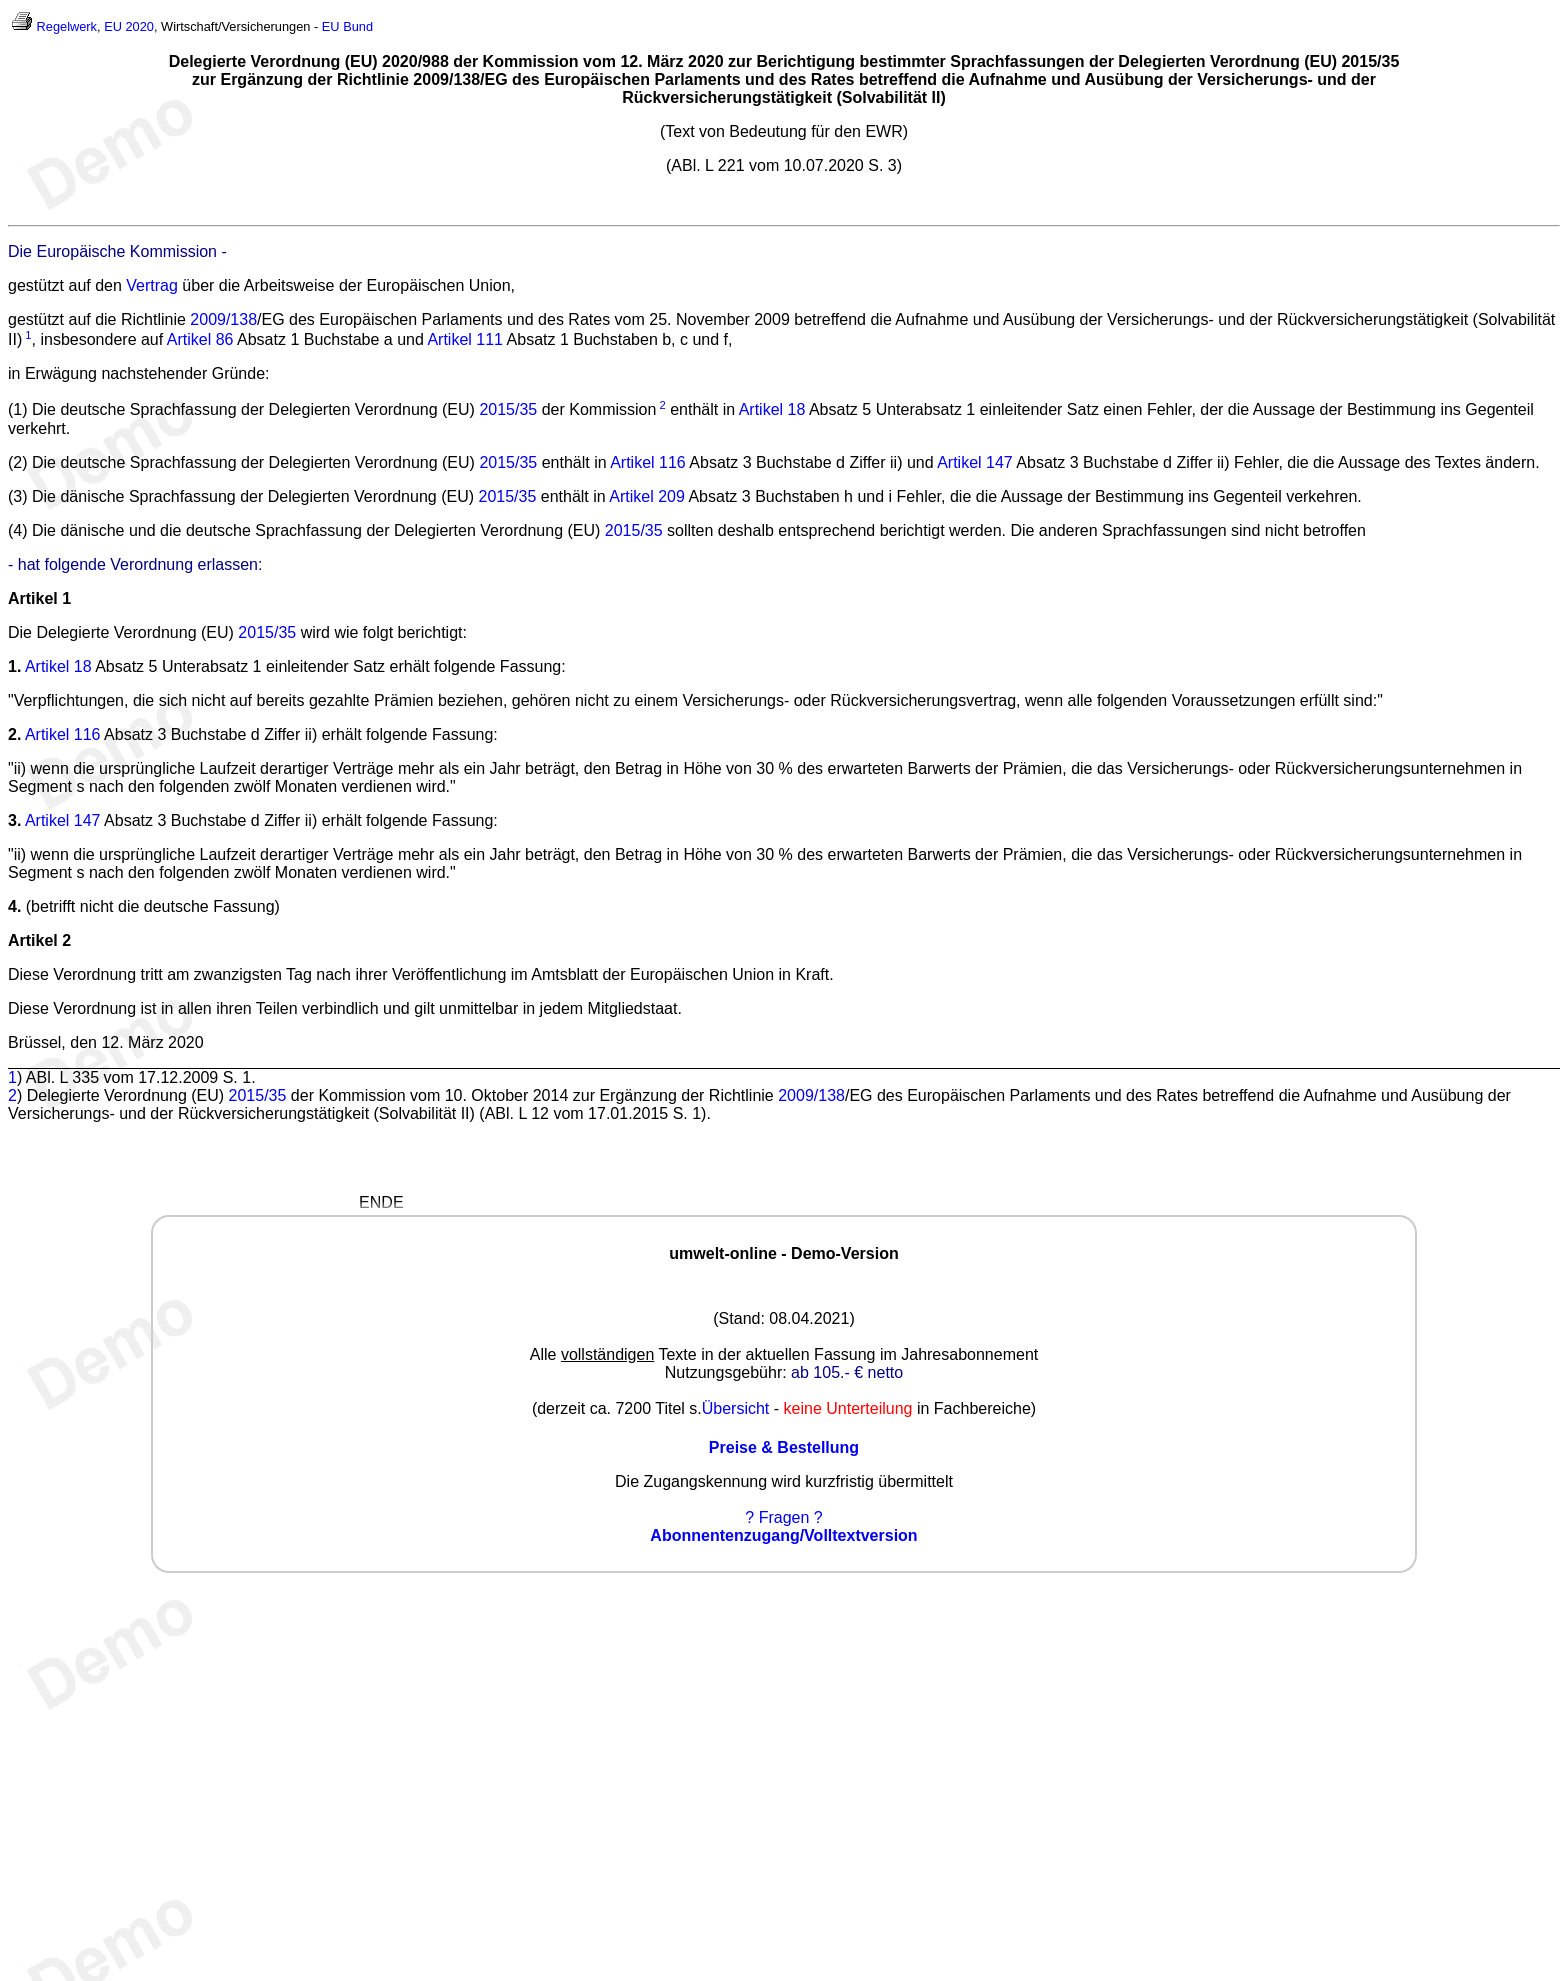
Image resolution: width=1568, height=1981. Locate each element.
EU (331, 26)
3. (14, 820)
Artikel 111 (465, 339)
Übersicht (736, 1408)
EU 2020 (129, 26)
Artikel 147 (975, 462)
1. (14, 666)
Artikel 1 (39, 598)
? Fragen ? (783, 1517)
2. (14, 734)
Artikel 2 (39, 940)
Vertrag (152, 285)
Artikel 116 (648, 462)
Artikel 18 (772, 410)
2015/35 (508, 410)
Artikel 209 (647, 496)
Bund (358, 26)
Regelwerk (67, 26)
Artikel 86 (200, 339)
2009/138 (223, 319)
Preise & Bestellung (784, 1447)
